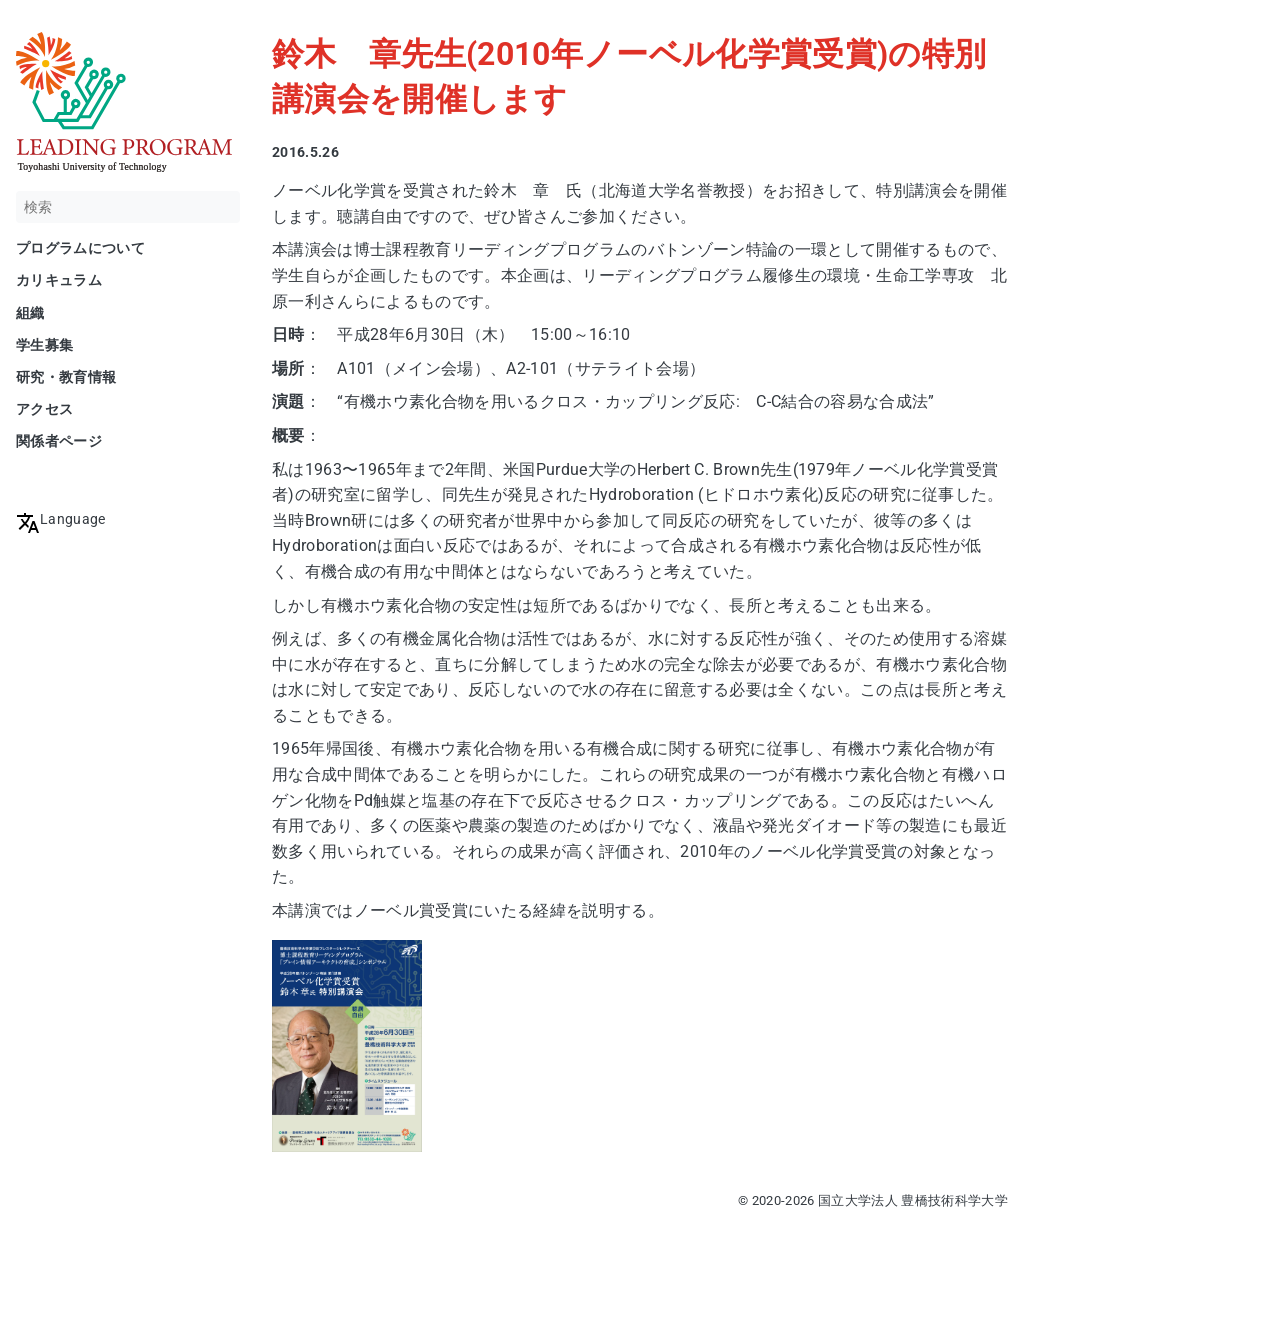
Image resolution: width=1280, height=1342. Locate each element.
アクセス (44, 409)
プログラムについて (80, 248)
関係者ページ (59, 441)
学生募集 (44, 345)
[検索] (128, 207)
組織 (30, 313)
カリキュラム (59, 280)
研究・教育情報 (66, 377)
